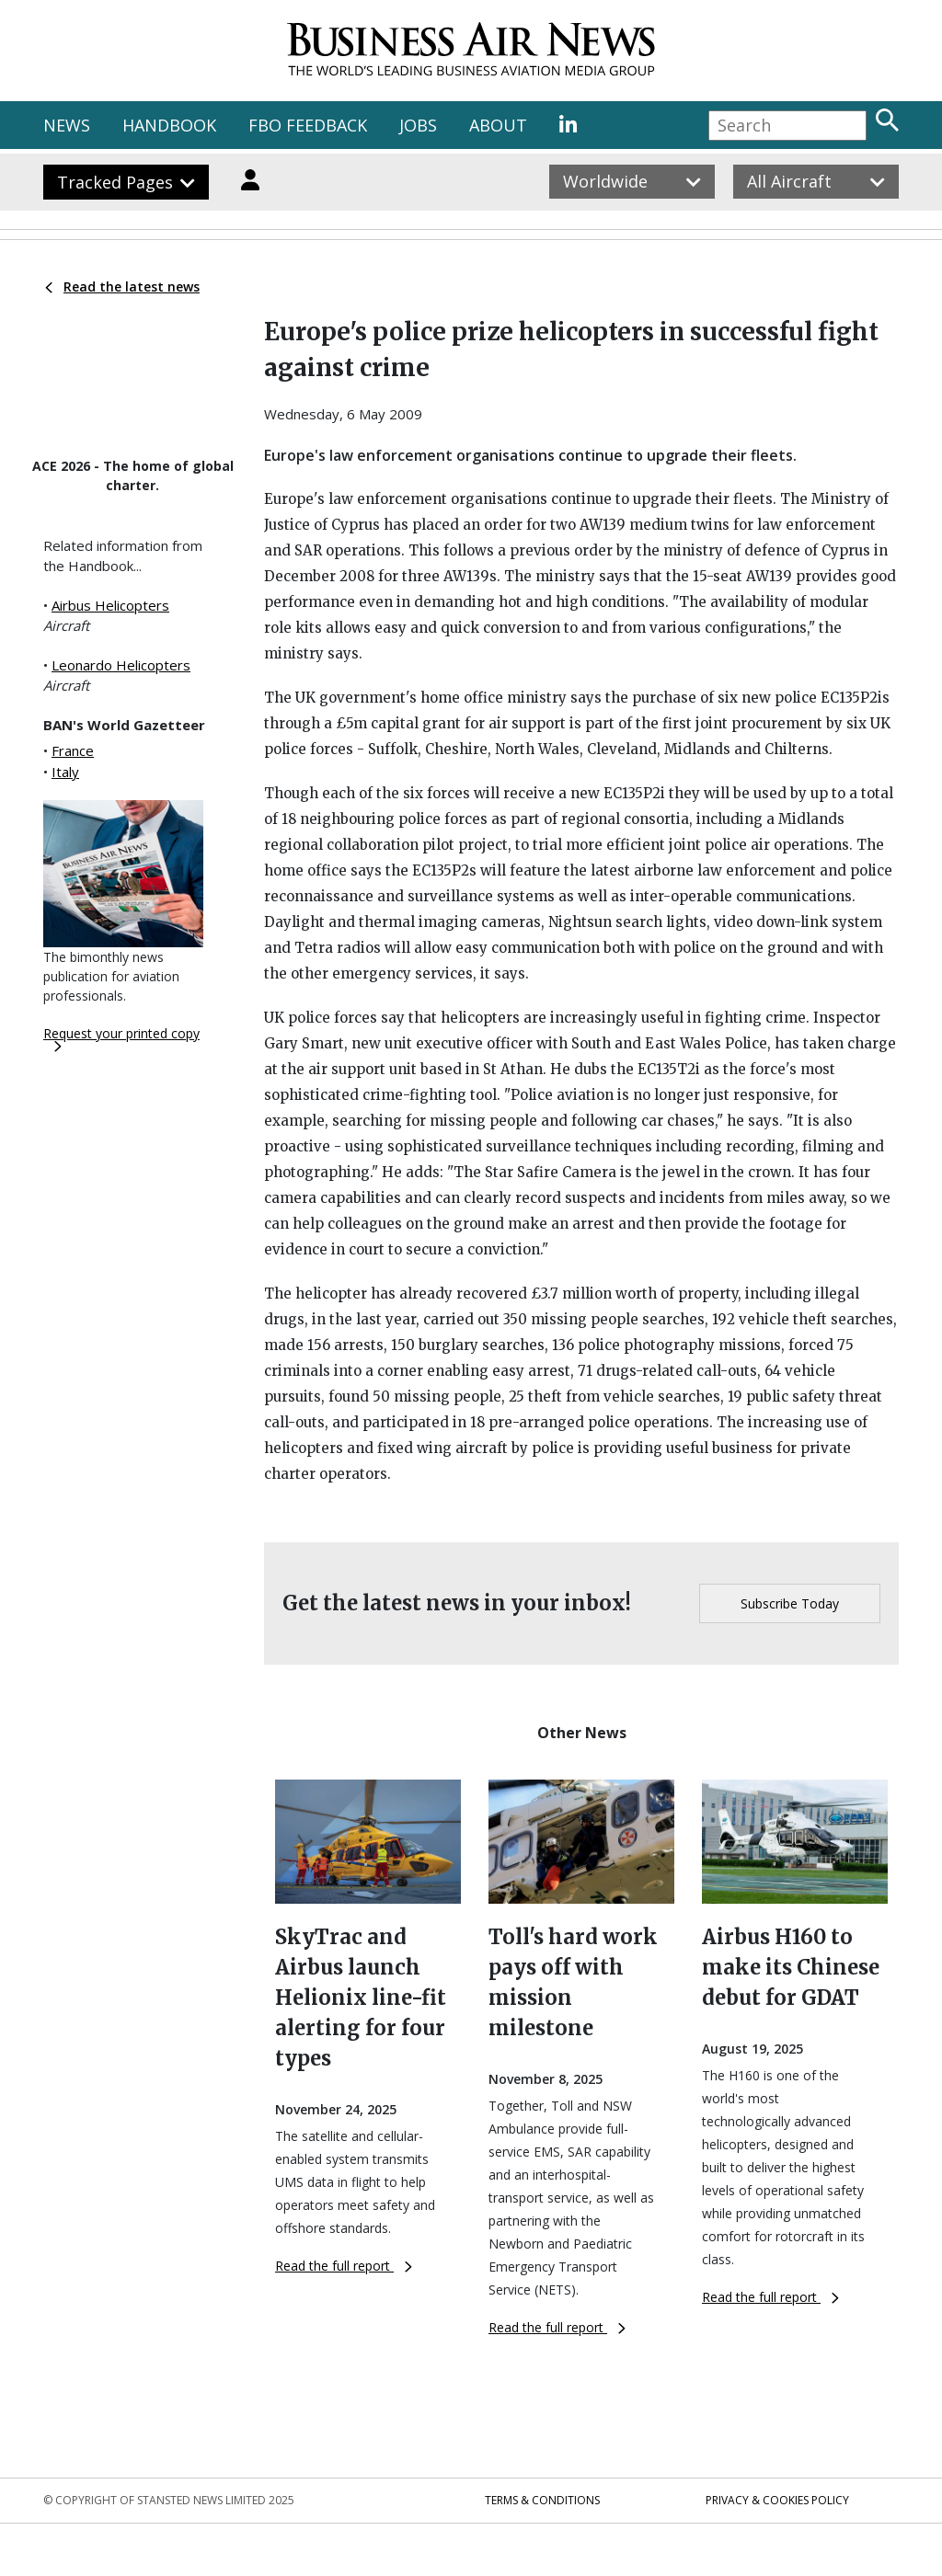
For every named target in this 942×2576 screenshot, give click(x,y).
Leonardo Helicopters (121, 665)
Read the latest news (122, 286)
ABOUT (498, 125)
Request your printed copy (121, 1038)
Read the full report (343, 2265)
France (73, 750)
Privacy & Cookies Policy (777, 2500)
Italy (65, 771)
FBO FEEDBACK (307, 125)
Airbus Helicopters (110, 605)
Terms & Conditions (542, 2500)
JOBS (418, 125)
